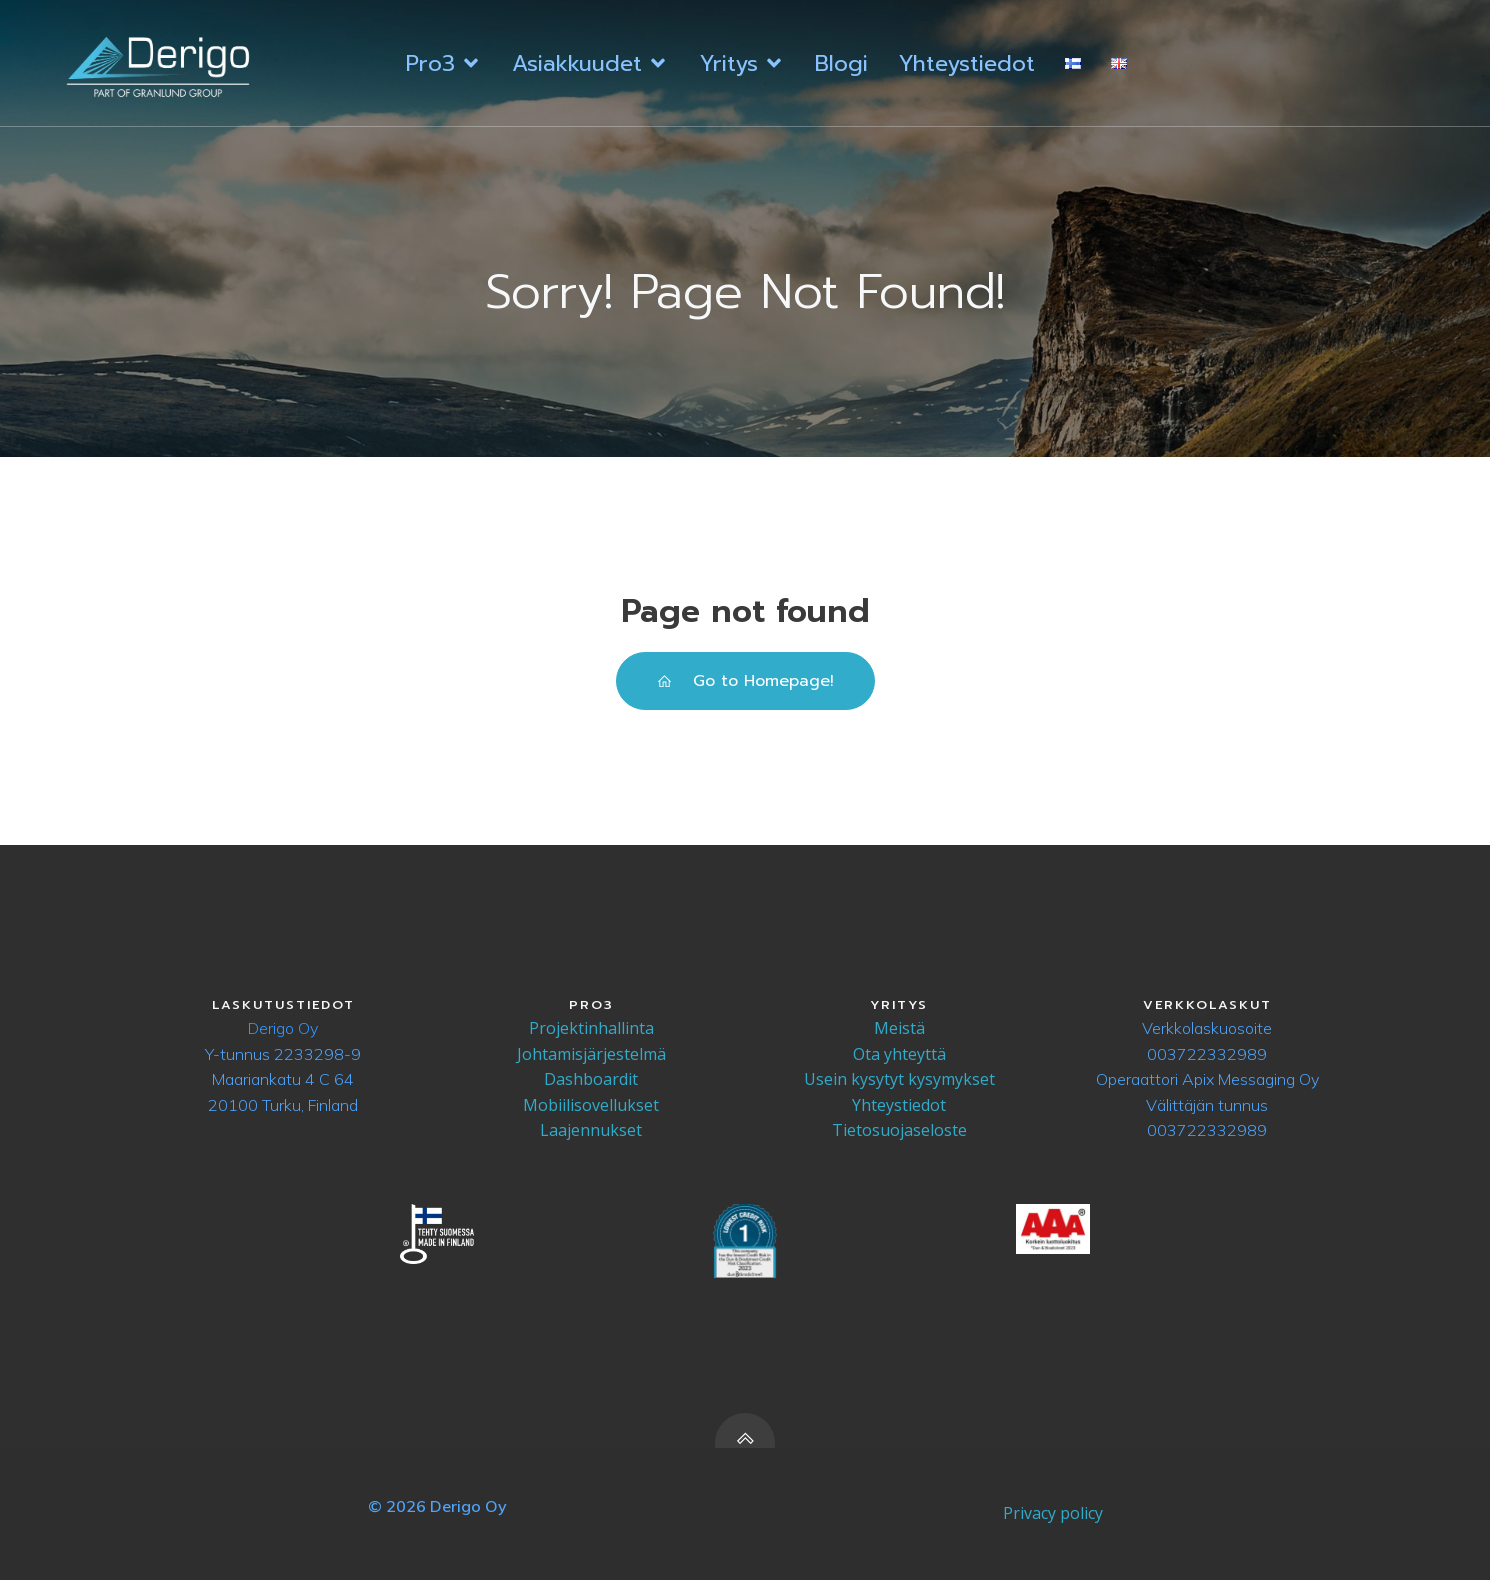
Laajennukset (591, 1130)
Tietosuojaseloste (899, 1130)
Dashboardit (591, 1079)
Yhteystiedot (966, 63)
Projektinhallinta (591, 1028)
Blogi (841, 63)
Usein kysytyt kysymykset (899, 1079)
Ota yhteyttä (899, 1054)
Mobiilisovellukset (591, 1105)
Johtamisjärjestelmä (591, 1054)
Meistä (899, 1028)
